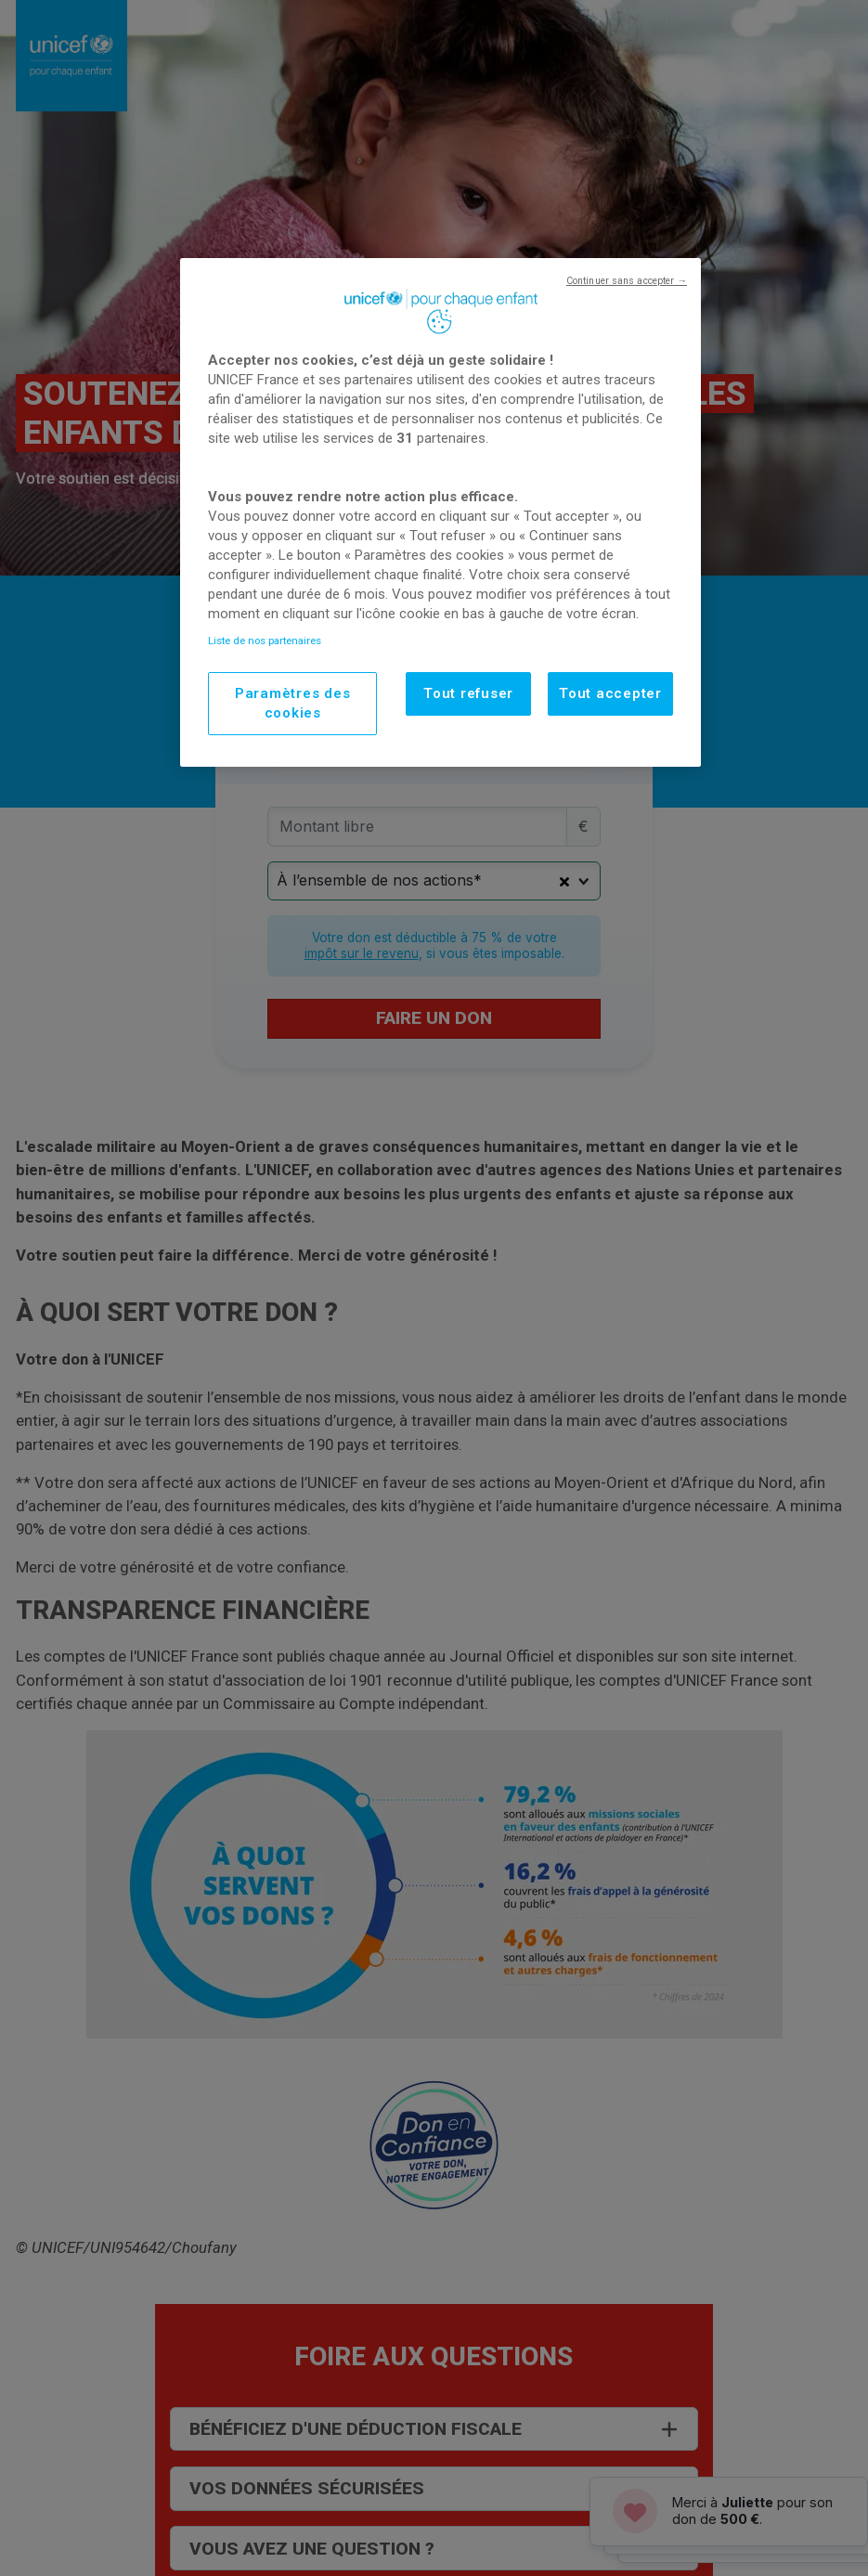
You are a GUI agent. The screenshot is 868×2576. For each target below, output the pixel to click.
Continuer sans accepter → (626, 281)
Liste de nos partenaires (264, 640)
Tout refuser (468, 693)
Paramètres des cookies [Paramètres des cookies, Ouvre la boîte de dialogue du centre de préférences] (293, 703)
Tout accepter (610, 693)
